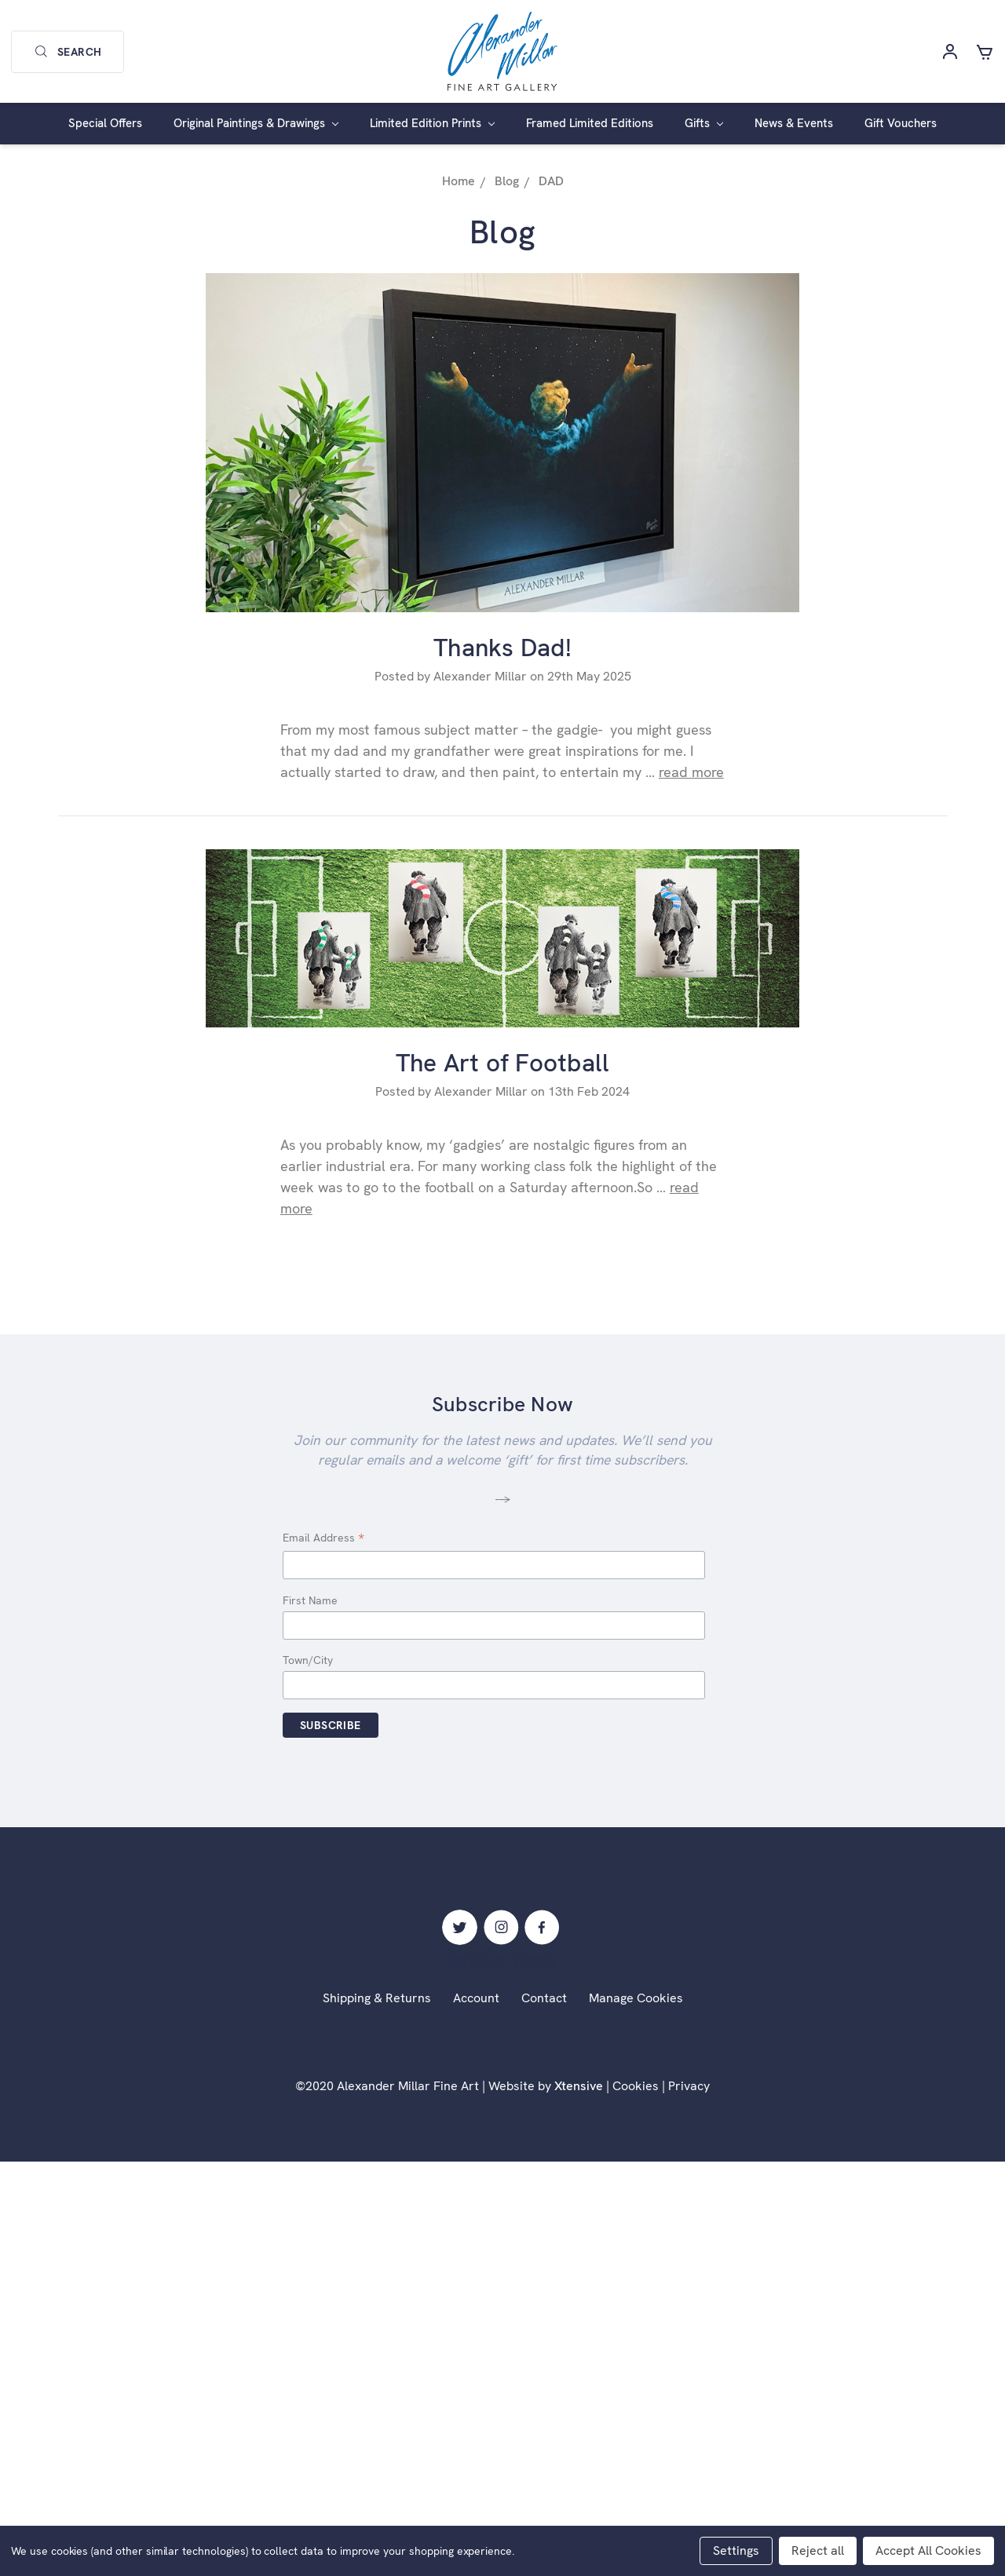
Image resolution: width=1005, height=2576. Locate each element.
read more (691, 772)
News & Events (794, 123)
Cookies (635, 2086)
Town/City (308, 1660)
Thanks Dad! (502, 647)
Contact (544, 1998)
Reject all (817, 2550)
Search (67, 51)
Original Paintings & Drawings (256, 123)
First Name (310, 1600)
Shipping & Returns (377, 1998)
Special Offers (105, 123)
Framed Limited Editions (589, 123)
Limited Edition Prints (432, 123)
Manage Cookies (636, 1998)
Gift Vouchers (900, 123)
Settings (736, 2550)
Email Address (323, 1539)
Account (476, 1998)
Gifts (704, 123)
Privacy (689, 2086)
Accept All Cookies (928, 2550)
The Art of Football (503, 1062)
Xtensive (578, 2086)
